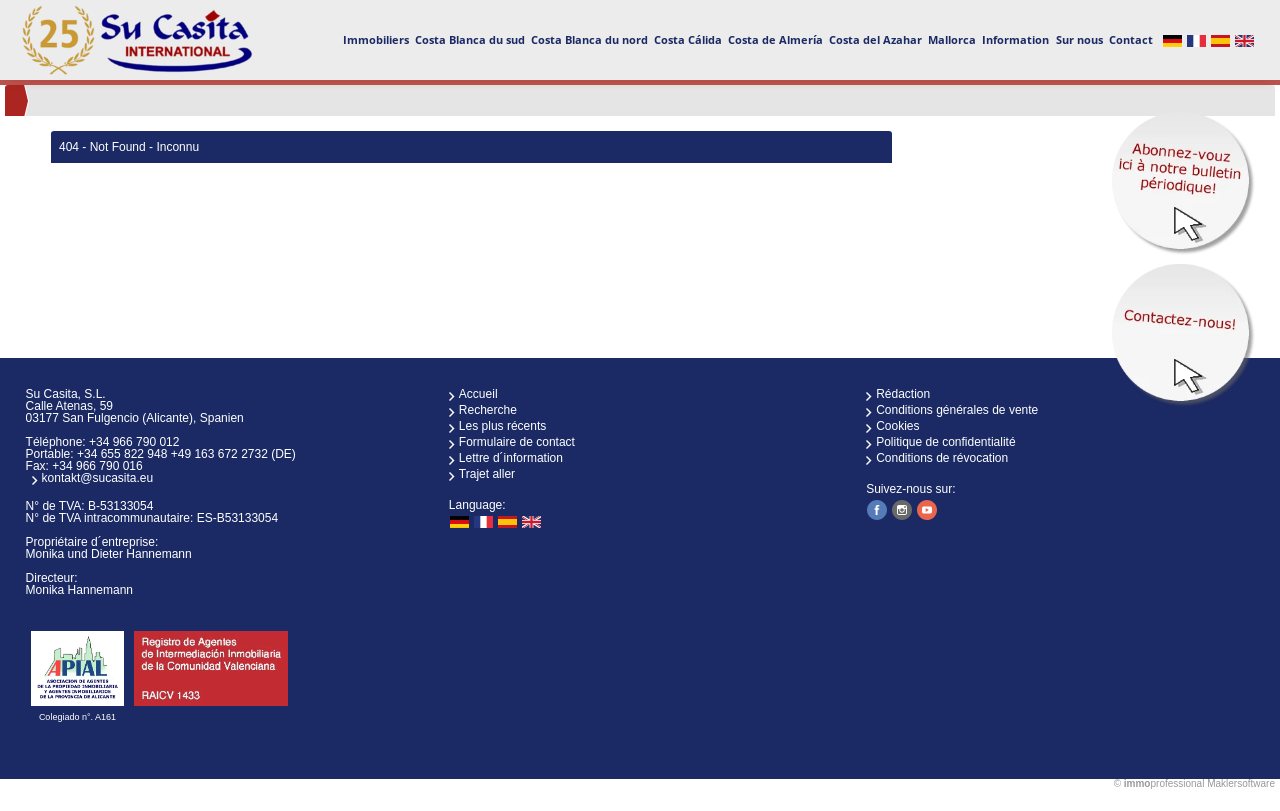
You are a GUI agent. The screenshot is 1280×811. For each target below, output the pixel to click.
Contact (1131, 39)
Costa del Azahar (875, 39)
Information (1015, 39)
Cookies (897, 426)
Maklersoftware (1241, 783)
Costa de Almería (775, 39)
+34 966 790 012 (134, 442)
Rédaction (903, 394)
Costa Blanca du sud (470, 39)
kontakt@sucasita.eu (98, 478)
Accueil (478, 394)
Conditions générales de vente (957, 410)
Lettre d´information (511, 458)
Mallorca (952, 39)
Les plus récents (502, 426)
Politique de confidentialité (945, 442)
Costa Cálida (688, 39)
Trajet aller (487, 474)
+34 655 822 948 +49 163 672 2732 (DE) (186, 454)
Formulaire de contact (517, 442)
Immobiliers (376, 39)
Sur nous (1079, 39)
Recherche (488, 410)
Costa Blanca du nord (589, 39)
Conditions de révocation (942, 458)
